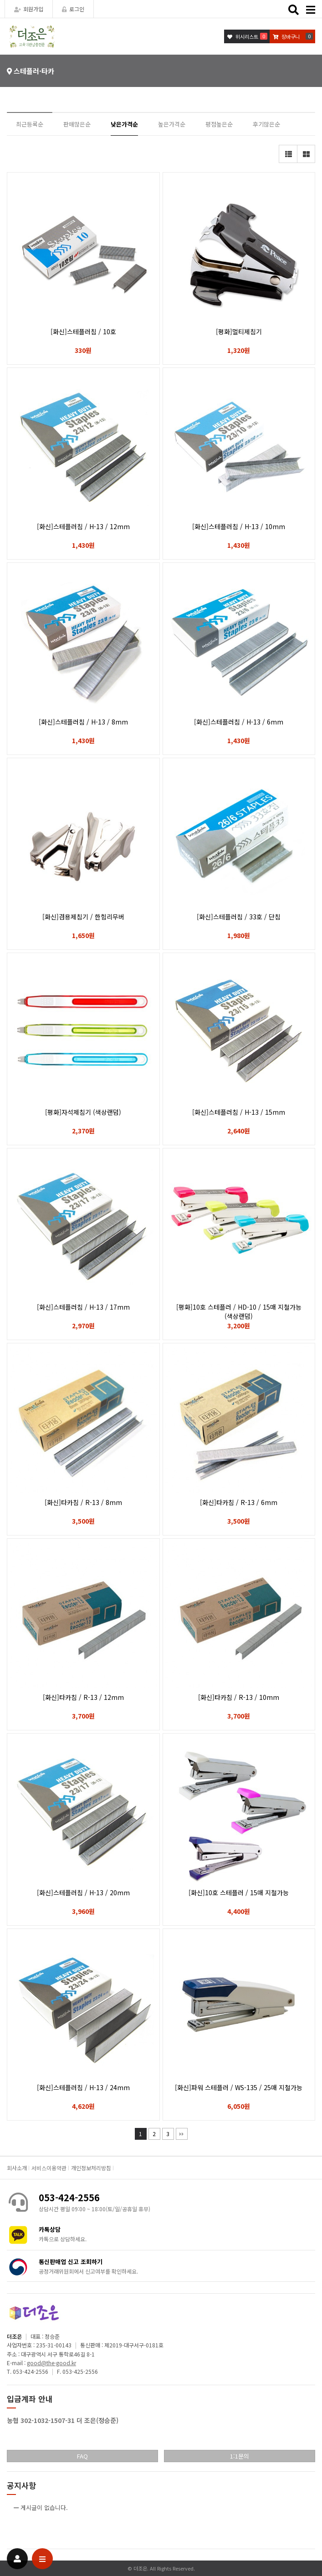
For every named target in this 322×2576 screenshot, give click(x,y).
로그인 (73, 9)
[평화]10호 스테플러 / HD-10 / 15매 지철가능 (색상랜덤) (239, 1311)
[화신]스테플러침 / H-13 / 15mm (238, 1112)
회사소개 (17, 2168)
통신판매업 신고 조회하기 (70, 2261)
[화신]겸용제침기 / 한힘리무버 (83, 916)
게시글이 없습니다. (44, 2507)
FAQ (82, 2456)
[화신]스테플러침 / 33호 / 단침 (239, 916)
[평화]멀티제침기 (239, 331)
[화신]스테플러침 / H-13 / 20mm (83, 1892)
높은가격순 (171, 124)
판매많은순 (77, 124)
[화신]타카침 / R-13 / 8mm (83, 1502)
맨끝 (182, 2134)
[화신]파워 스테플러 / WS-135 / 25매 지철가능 (238, 2087)
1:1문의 (239, 2456)
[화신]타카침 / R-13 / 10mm (238, 1697)
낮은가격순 (124, 124)
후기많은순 (266, 124)
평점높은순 (219, 124)
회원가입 (28, 9)
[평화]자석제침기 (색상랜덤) (83, 1112)
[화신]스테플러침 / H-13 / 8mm (83, 721)
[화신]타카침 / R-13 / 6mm (238, 1502)
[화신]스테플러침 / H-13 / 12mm (83, 526)
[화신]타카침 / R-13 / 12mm (83, 1697)
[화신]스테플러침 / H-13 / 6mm (238, 721)
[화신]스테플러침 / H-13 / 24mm (83, 2087)
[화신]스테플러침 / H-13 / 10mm (238, 526)
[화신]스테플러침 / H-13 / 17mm (83, 1306)
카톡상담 (50, 2229)
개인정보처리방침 (91, 2168)
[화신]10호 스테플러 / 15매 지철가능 (239, 1892)
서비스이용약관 (48, 2168)
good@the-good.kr (51, 2363)
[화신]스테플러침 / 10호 (83, 331)
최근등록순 (29, 124)
